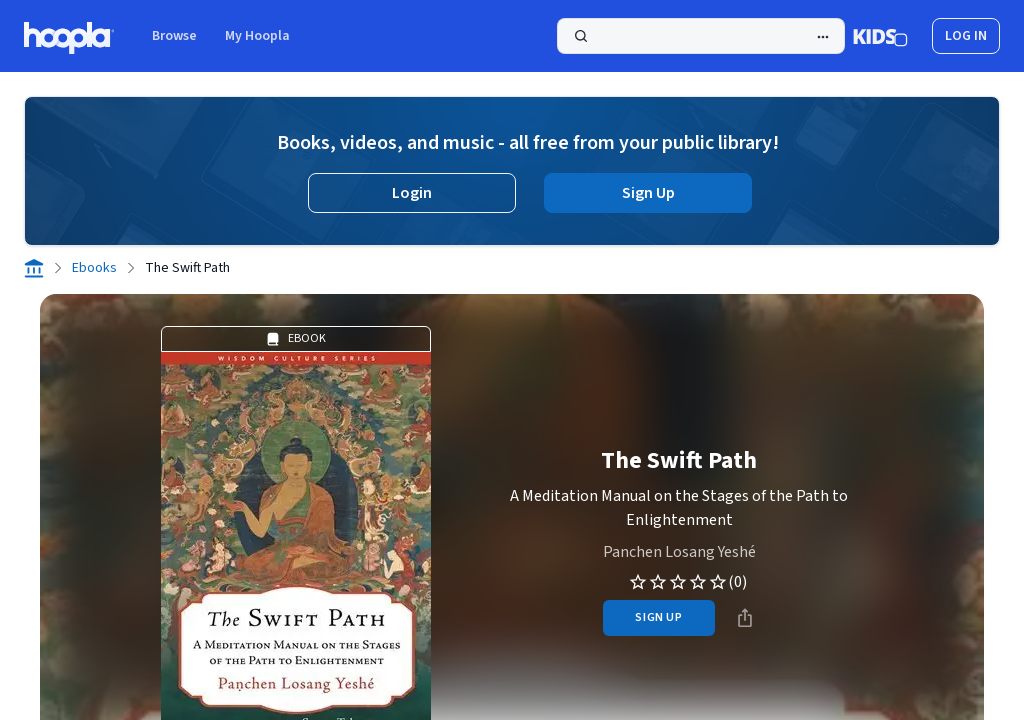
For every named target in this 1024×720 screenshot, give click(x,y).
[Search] (701, 36)
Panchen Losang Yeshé (679, 552)
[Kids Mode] (880, 36)
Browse (174, 36)
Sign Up (648, 193)
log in (966, 36)
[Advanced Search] (823, 37)
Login (412, 193)
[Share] (745, 618)
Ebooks (94, 268)
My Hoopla (257, 36)
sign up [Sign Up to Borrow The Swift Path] (658, 617)
